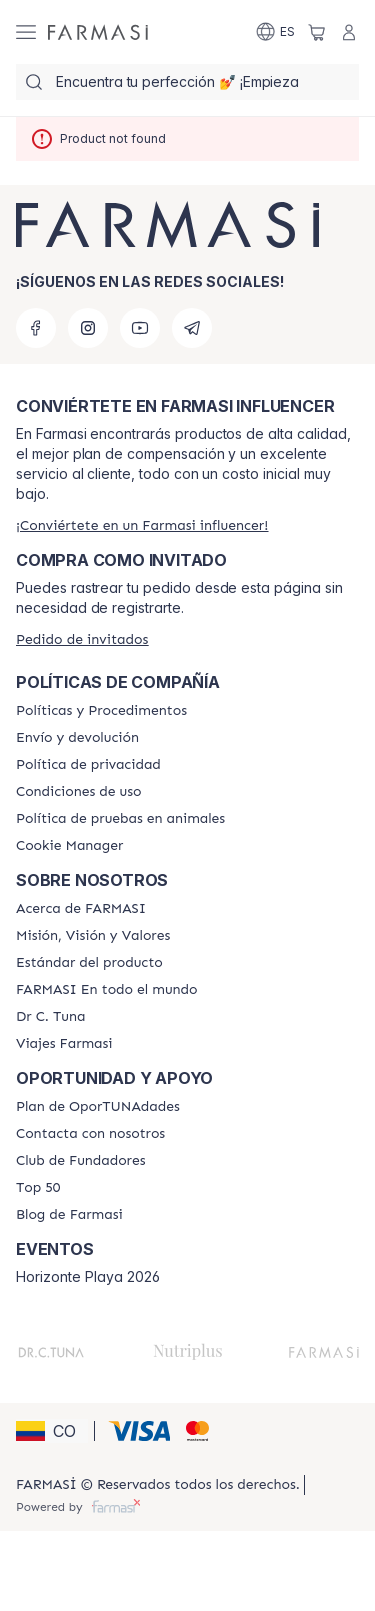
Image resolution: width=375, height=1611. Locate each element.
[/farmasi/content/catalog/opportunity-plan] (98, 1107)
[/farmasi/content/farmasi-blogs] (69, 1215)
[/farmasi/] (98, 32)
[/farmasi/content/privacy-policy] (88, 765)
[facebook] (36, 328)
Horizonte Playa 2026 (88, 1277)
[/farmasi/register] (142, 525)
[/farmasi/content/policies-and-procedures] (101, 711)
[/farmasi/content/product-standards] (89, 963)
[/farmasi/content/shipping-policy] (77, 738)
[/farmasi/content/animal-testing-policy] (120, 819)
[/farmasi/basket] (317, 32)
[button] (52, 1431)
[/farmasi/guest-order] (82, 639)
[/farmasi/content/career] (64, 1044)
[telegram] (192, 328)
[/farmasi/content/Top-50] (38, 1188)
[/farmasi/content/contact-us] (90, 1134)
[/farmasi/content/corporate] (106, 990)
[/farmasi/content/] (69, 846)
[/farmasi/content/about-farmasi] (81, 909)
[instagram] (88, 328)
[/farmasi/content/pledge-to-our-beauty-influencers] (50, 1017)
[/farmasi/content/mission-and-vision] (93, 936)
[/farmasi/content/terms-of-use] (78, 792)
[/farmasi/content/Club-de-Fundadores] (81, 1161)
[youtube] (140, 328)
